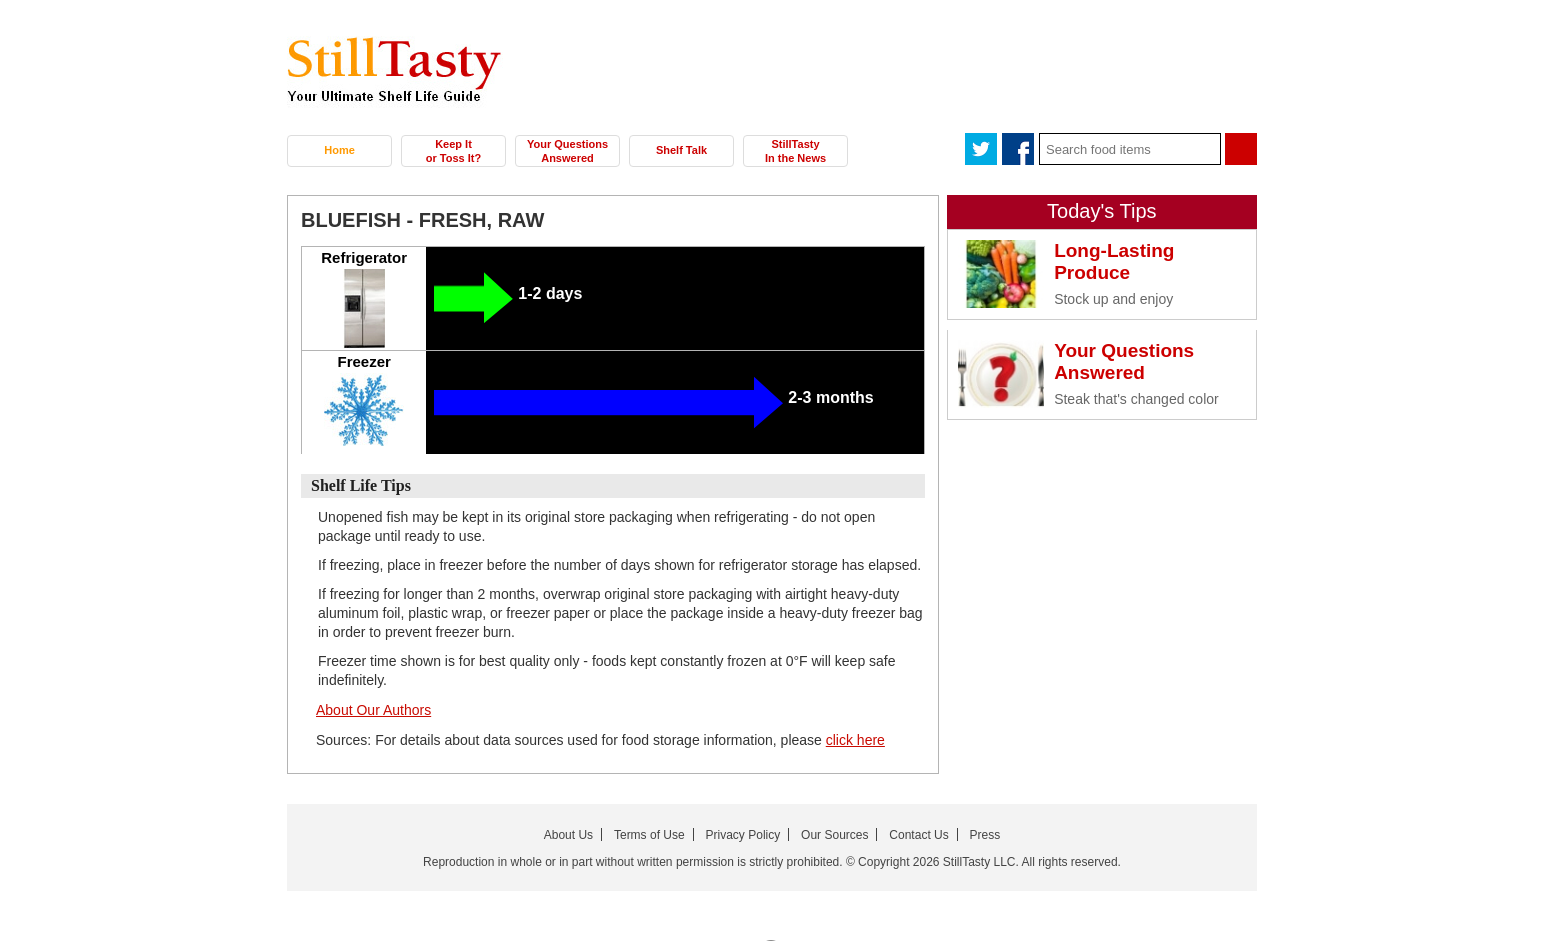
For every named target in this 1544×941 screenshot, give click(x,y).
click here (855, 740)
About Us (568, 835)
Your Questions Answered (567, 151)
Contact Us (918, 835)
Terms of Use (649, 835)
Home (339, 150)
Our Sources (834, 835)
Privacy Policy (743, 835)
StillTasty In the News (795, 151)
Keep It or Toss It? (453, 151)
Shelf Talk (681, 150)
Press (985, 835)
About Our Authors (373, 710)
